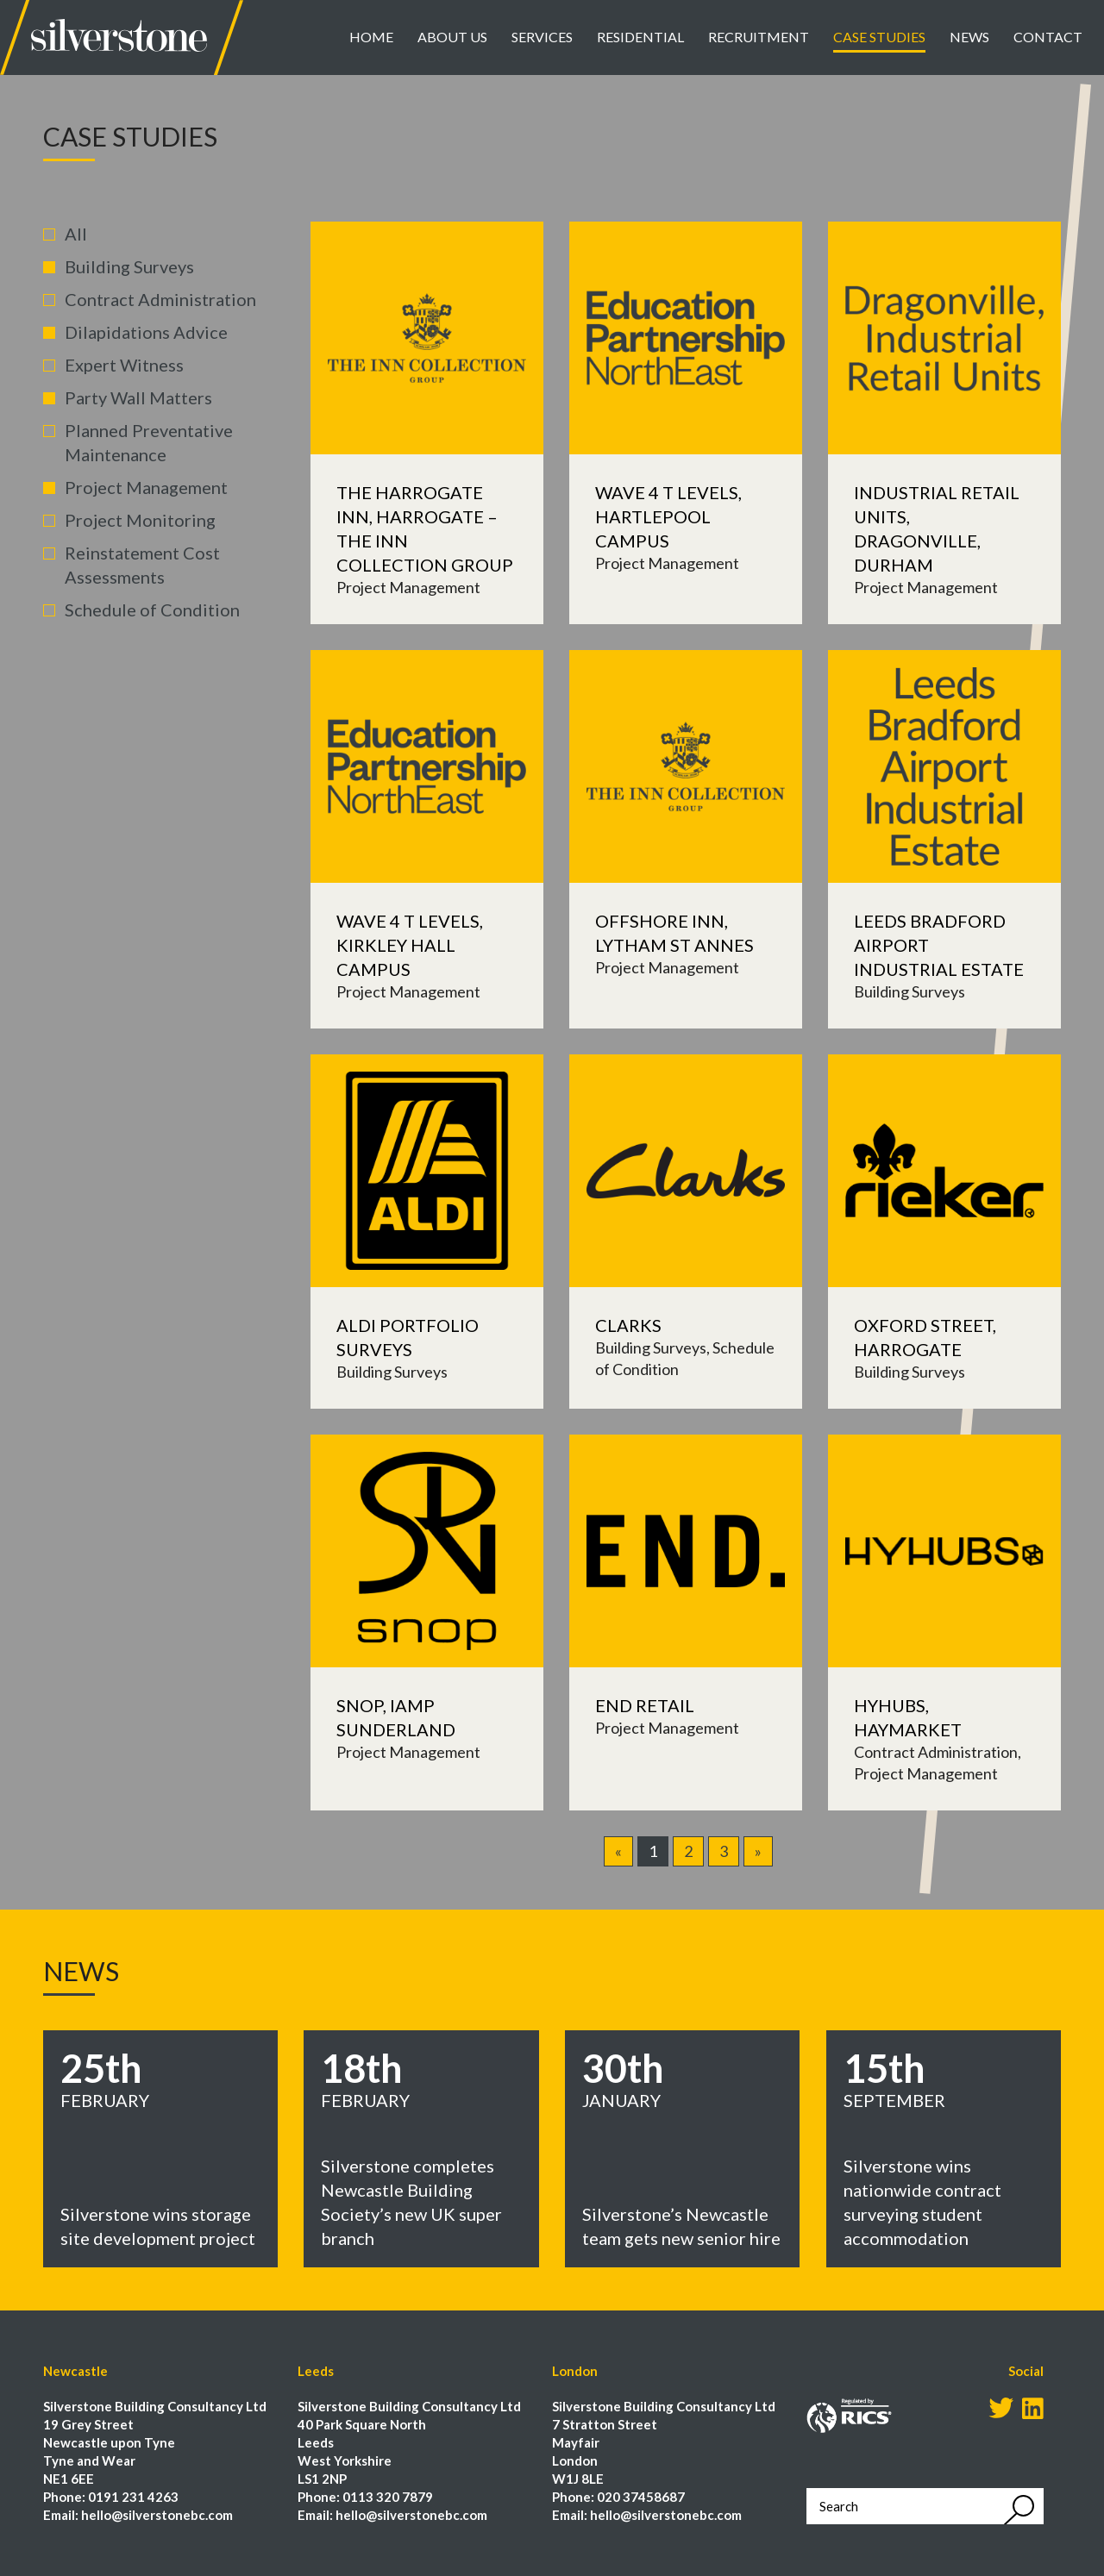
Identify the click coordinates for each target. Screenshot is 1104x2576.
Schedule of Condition (152, 609)
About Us (452, 36)
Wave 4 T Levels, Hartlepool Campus (668, 516)
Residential (640, 36)
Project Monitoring (140, 520)
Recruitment (758, 36)
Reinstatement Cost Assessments (142, 564)
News (969, 36)
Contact (1047, 36)
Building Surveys (129, 266)
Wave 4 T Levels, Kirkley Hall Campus (409, 944)
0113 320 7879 (387, 2496)
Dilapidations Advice (146, 332)
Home (371, 36)
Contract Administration (160, 299)
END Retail (644, 1705)
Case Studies (879, 36)
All (76, 233)
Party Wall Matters (138, 397)
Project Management (146, 487)
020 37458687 (641, 2496)
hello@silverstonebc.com (157, 2515)
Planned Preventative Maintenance (149, 442)
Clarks (628, 1325)
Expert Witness (124, 364)
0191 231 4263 (133, 2496)
